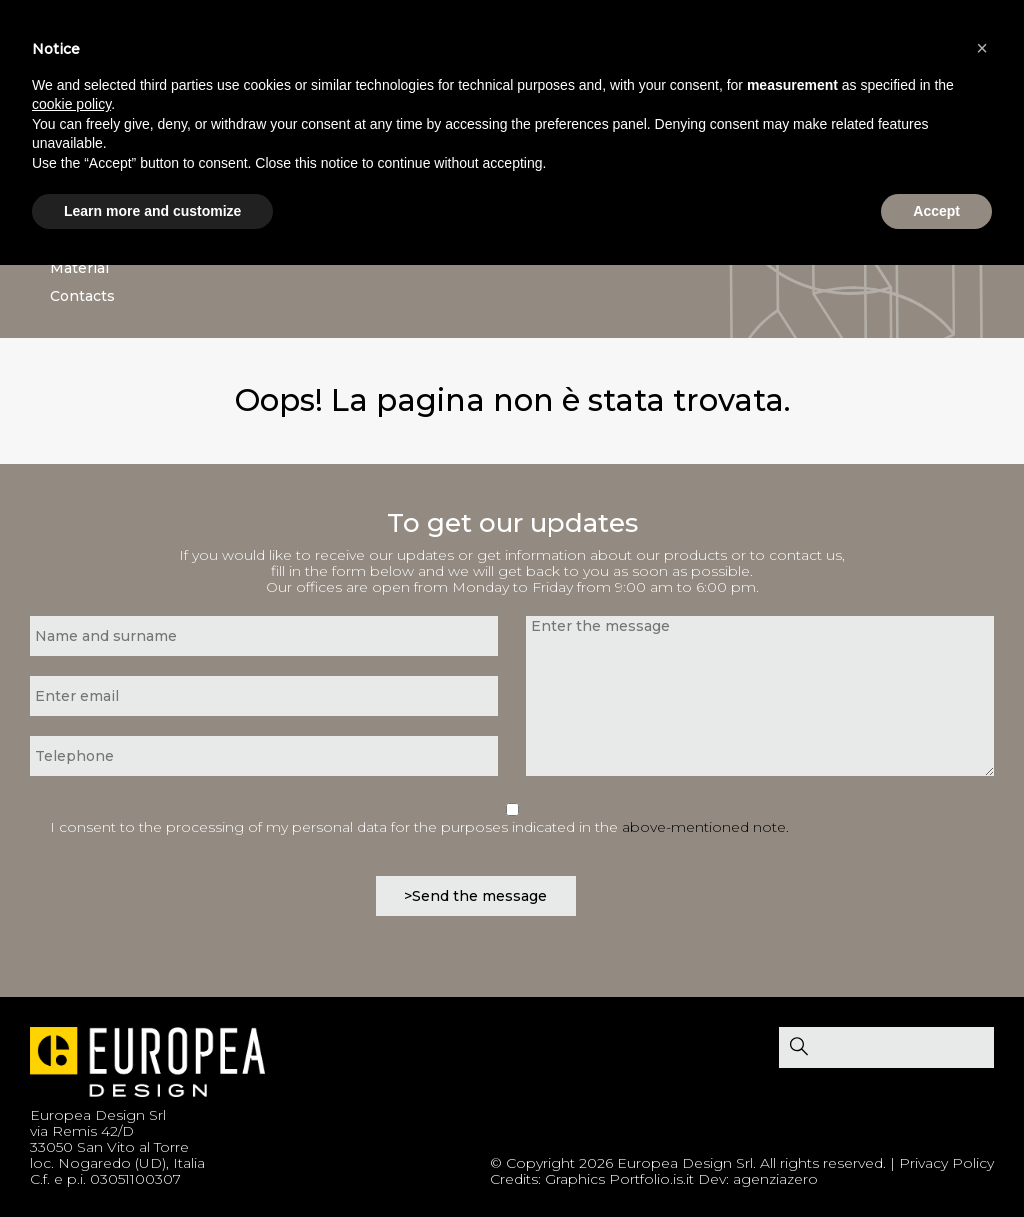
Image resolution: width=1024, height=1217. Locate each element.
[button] (982, 48)
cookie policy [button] (71, 104)
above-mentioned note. (705, 827)
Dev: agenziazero (758, 1179)
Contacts (82, 296)
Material (79, 268)
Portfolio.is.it (651, 1179)
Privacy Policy (946, 1163)
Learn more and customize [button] (152, 211)
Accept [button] (936, 211)
